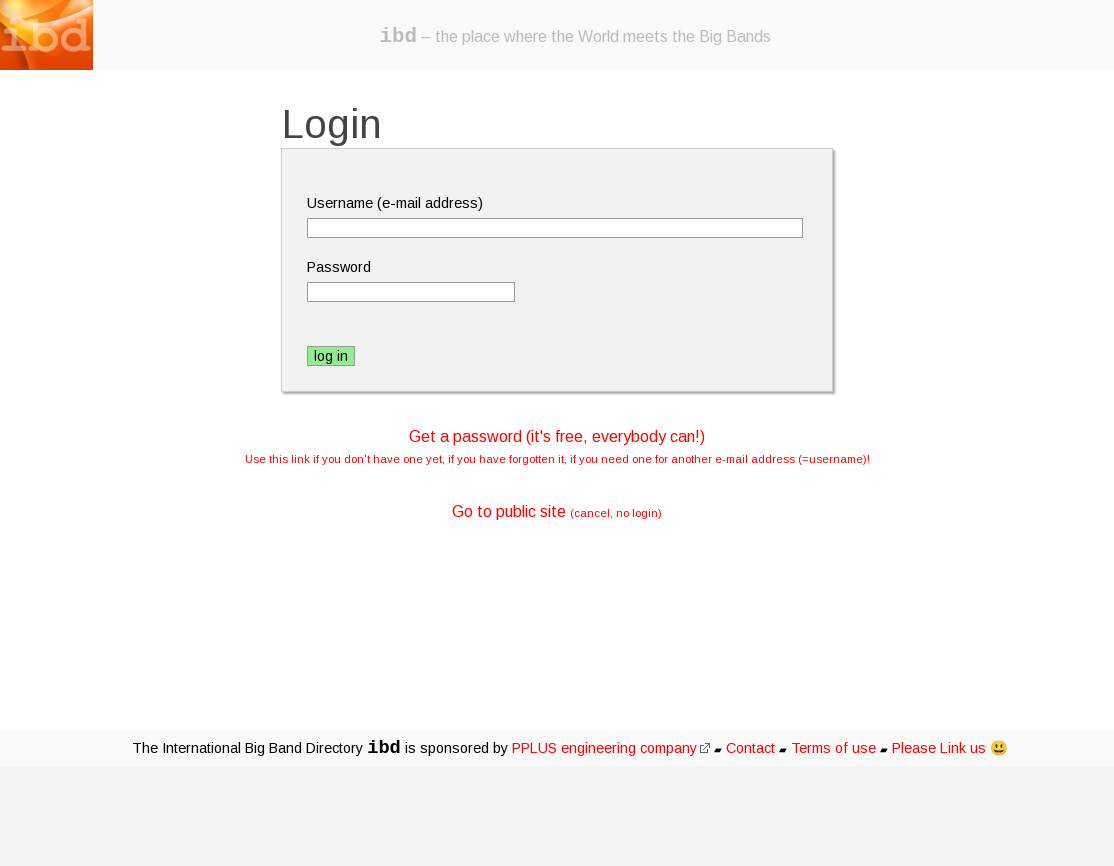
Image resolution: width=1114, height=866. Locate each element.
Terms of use (833, 748)
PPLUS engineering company (611, 748)
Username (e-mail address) (395, 203)
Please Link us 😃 (950, 748)
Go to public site (557, 511)
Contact (750, 748)
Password (339, 267)
